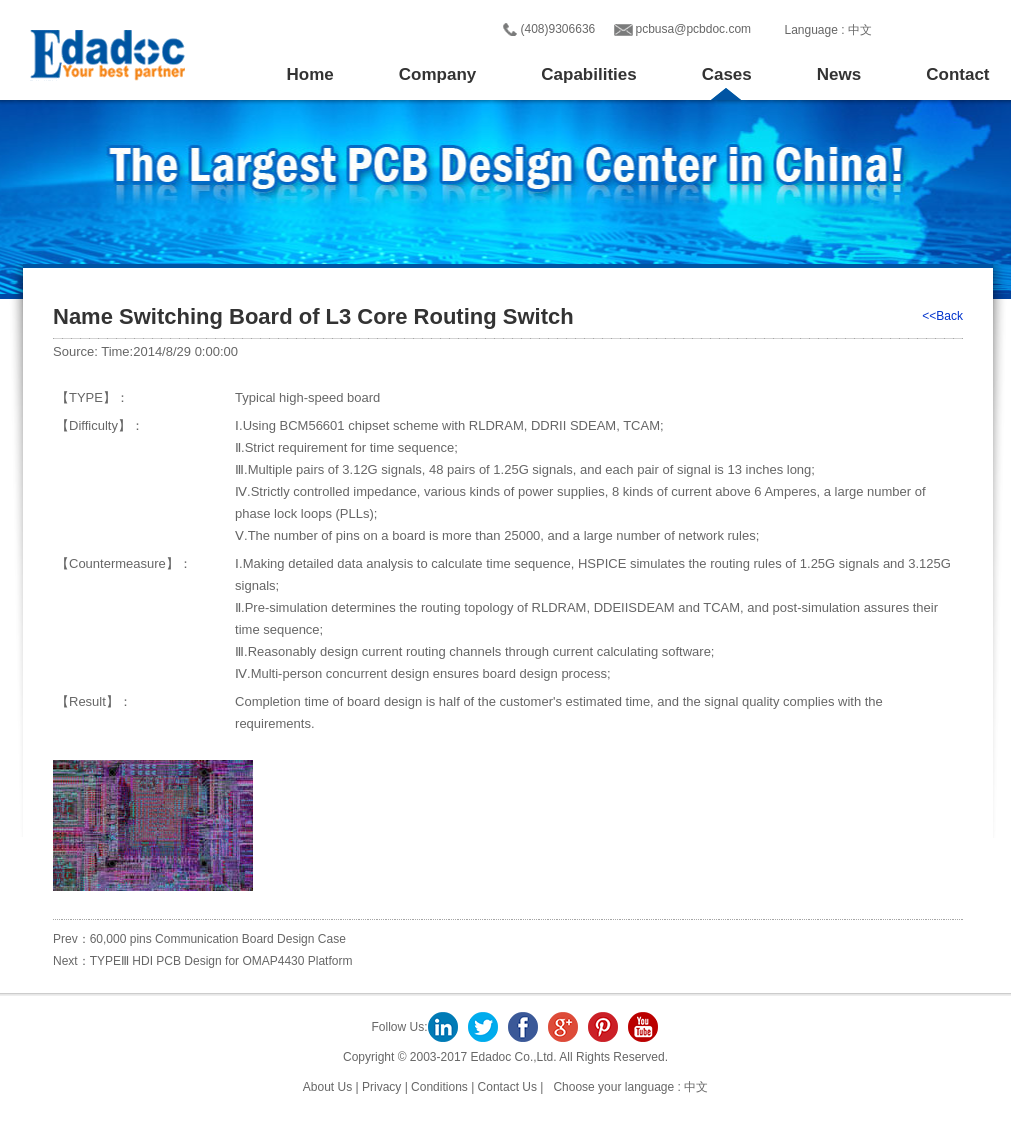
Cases (727, 74)
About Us (329, 1087)
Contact (957, 74)
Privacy (381, 1087)
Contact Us (507, 1087)
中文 (860, 30)
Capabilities (588, 74)
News (839, 74)
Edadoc (106, 54)
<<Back (942, 316)
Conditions (439, 1087)
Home (310, 74)
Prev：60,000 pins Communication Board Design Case (199, 939)
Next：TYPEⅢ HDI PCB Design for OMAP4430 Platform (202, 961)
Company (437, 74)
